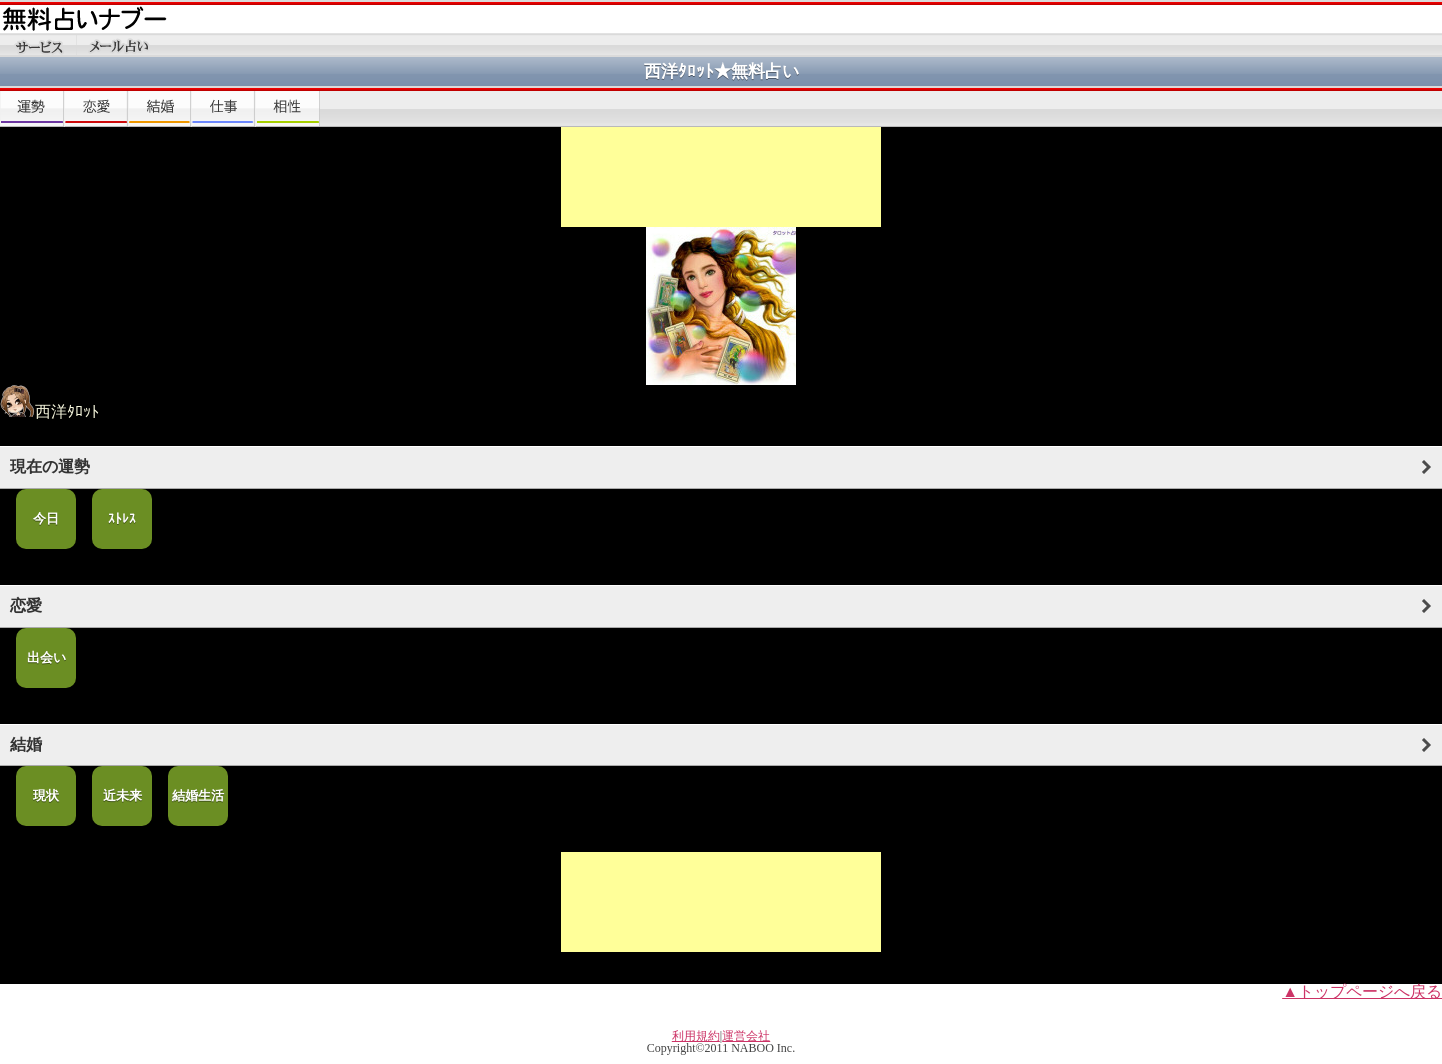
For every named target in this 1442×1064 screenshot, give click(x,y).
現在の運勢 (50, 466)
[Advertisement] (721, 177)
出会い (46, 657)
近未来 (122, 795)
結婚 (26, 744)
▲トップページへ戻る (1362, 991)
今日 (46, 518)
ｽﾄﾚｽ (122, 518)
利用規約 (696, 1036)
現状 (46, 795)
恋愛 (26, 605)
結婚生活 (198, 795)
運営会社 (746, 1036)
